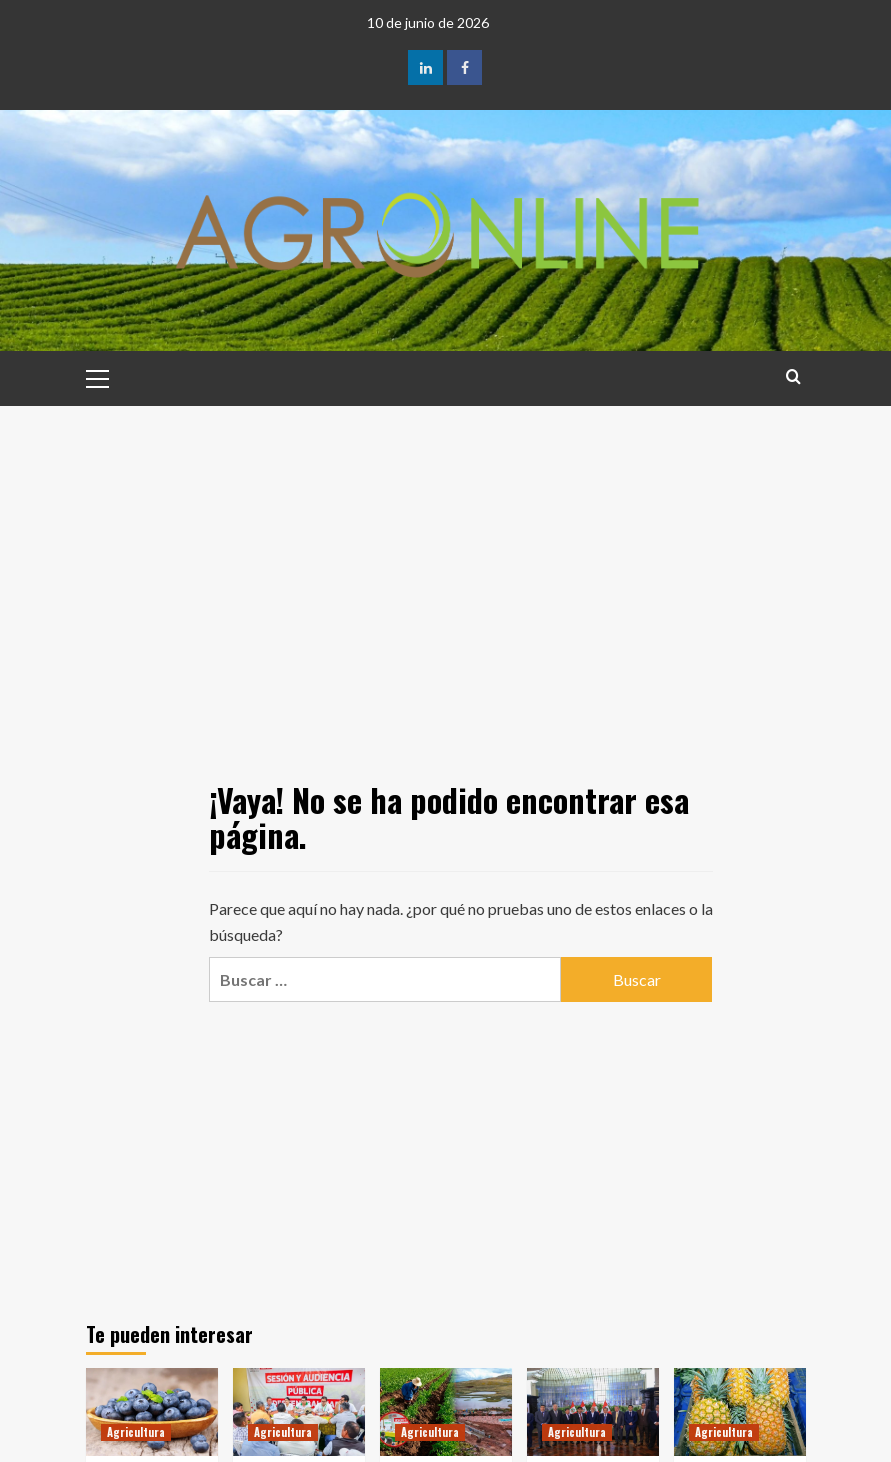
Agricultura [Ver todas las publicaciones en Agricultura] (136, 1432)
